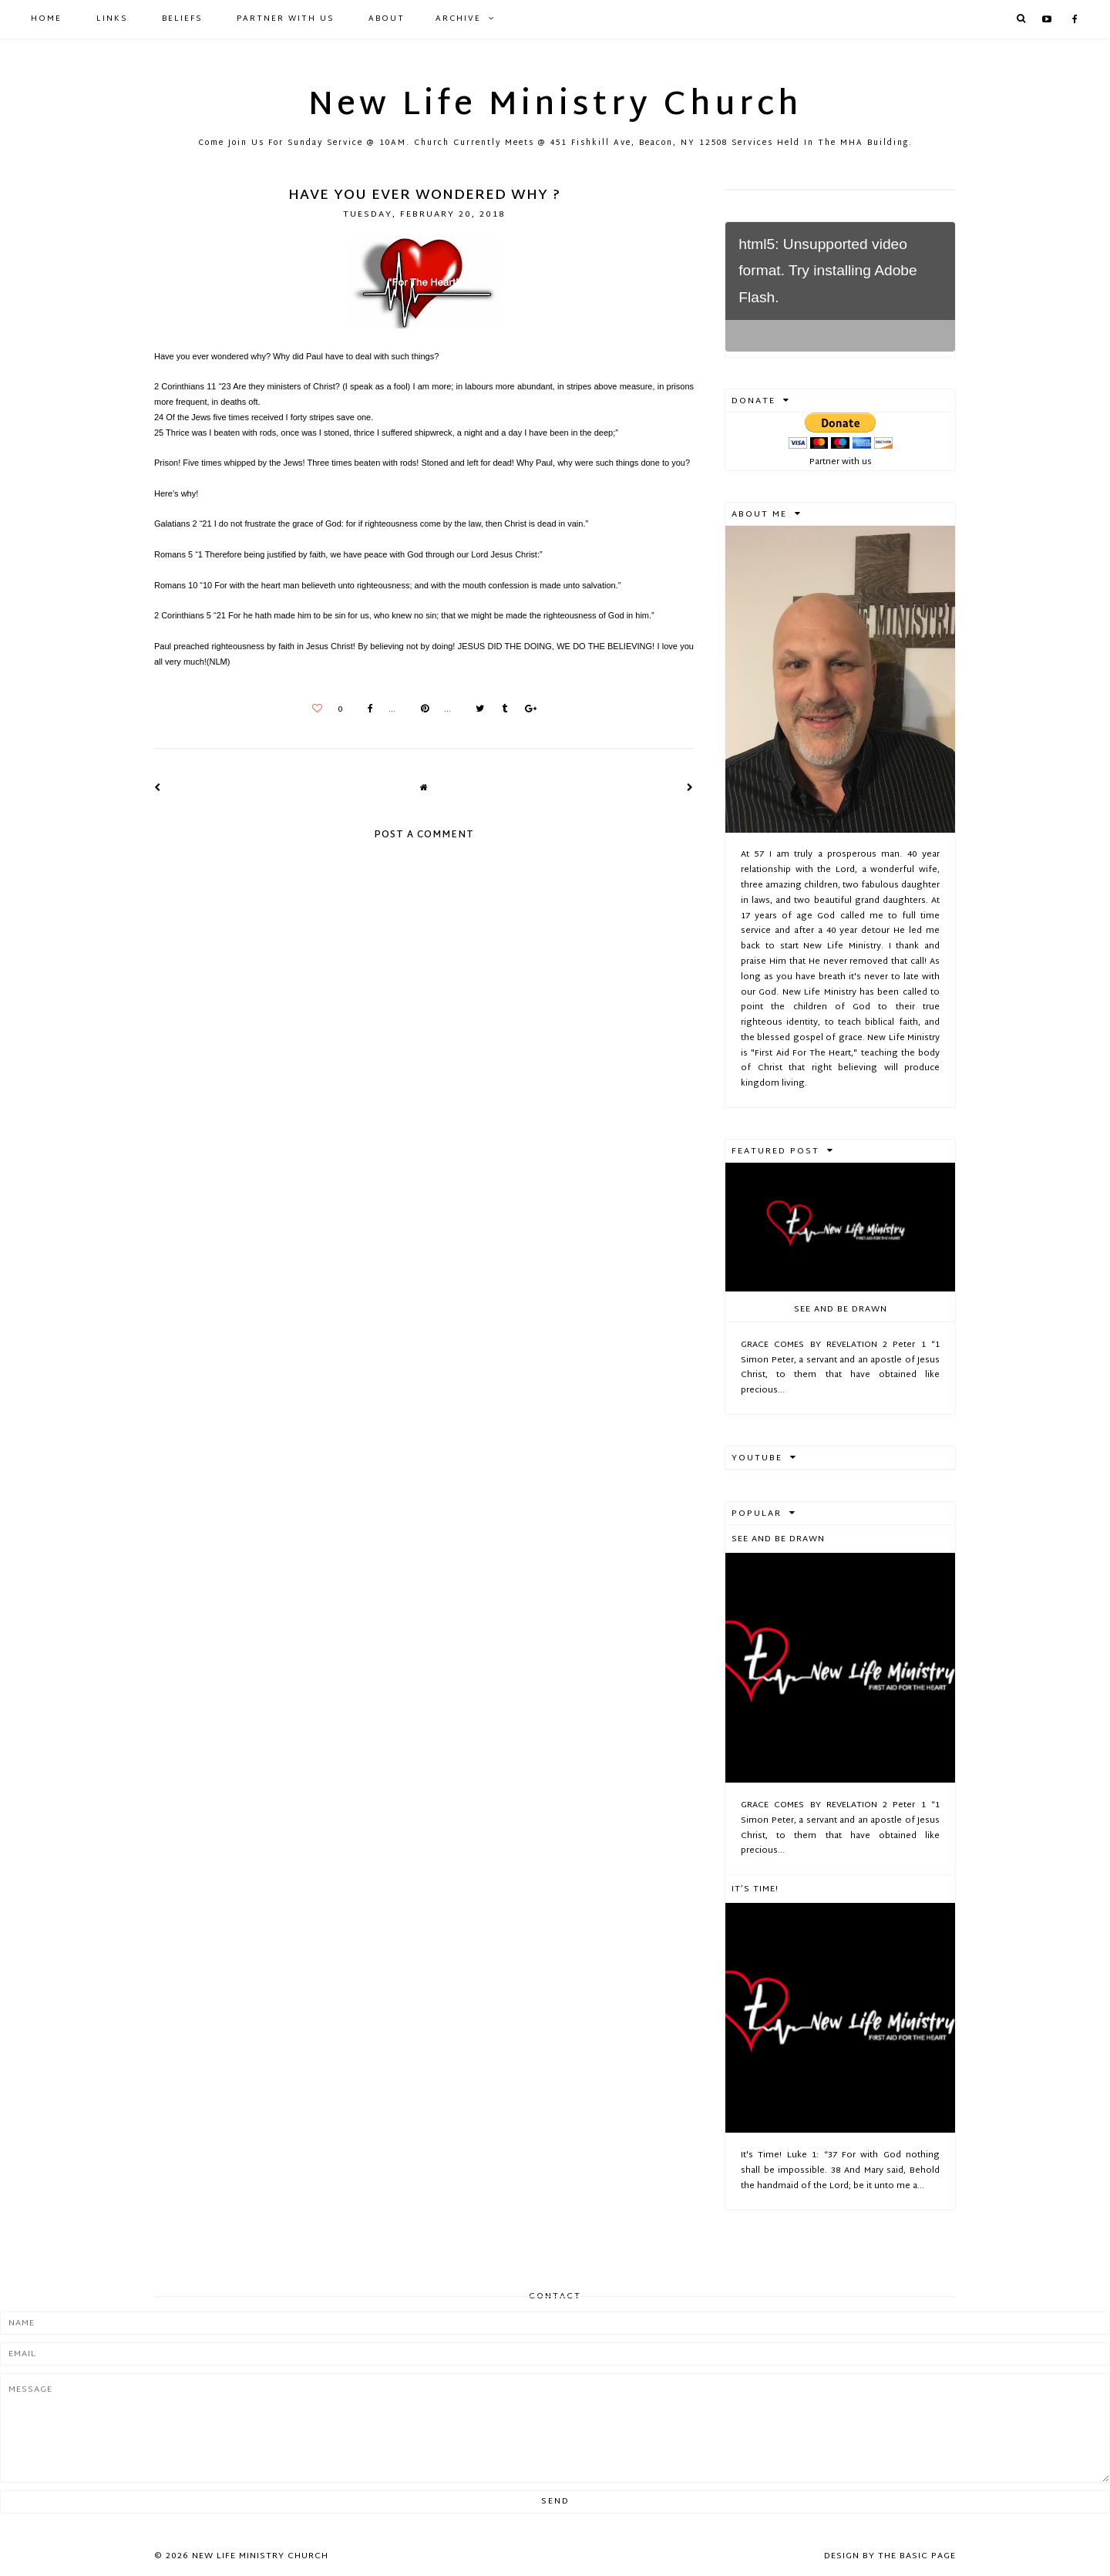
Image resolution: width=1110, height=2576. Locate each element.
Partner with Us (285, 19)
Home (46, 19)
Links (111, 19)
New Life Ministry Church (555, 106)
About (386, 19)
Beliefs (182, 19)
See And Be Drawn (840, 1309)
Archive (458, 19)
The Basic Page (917, 2556)
